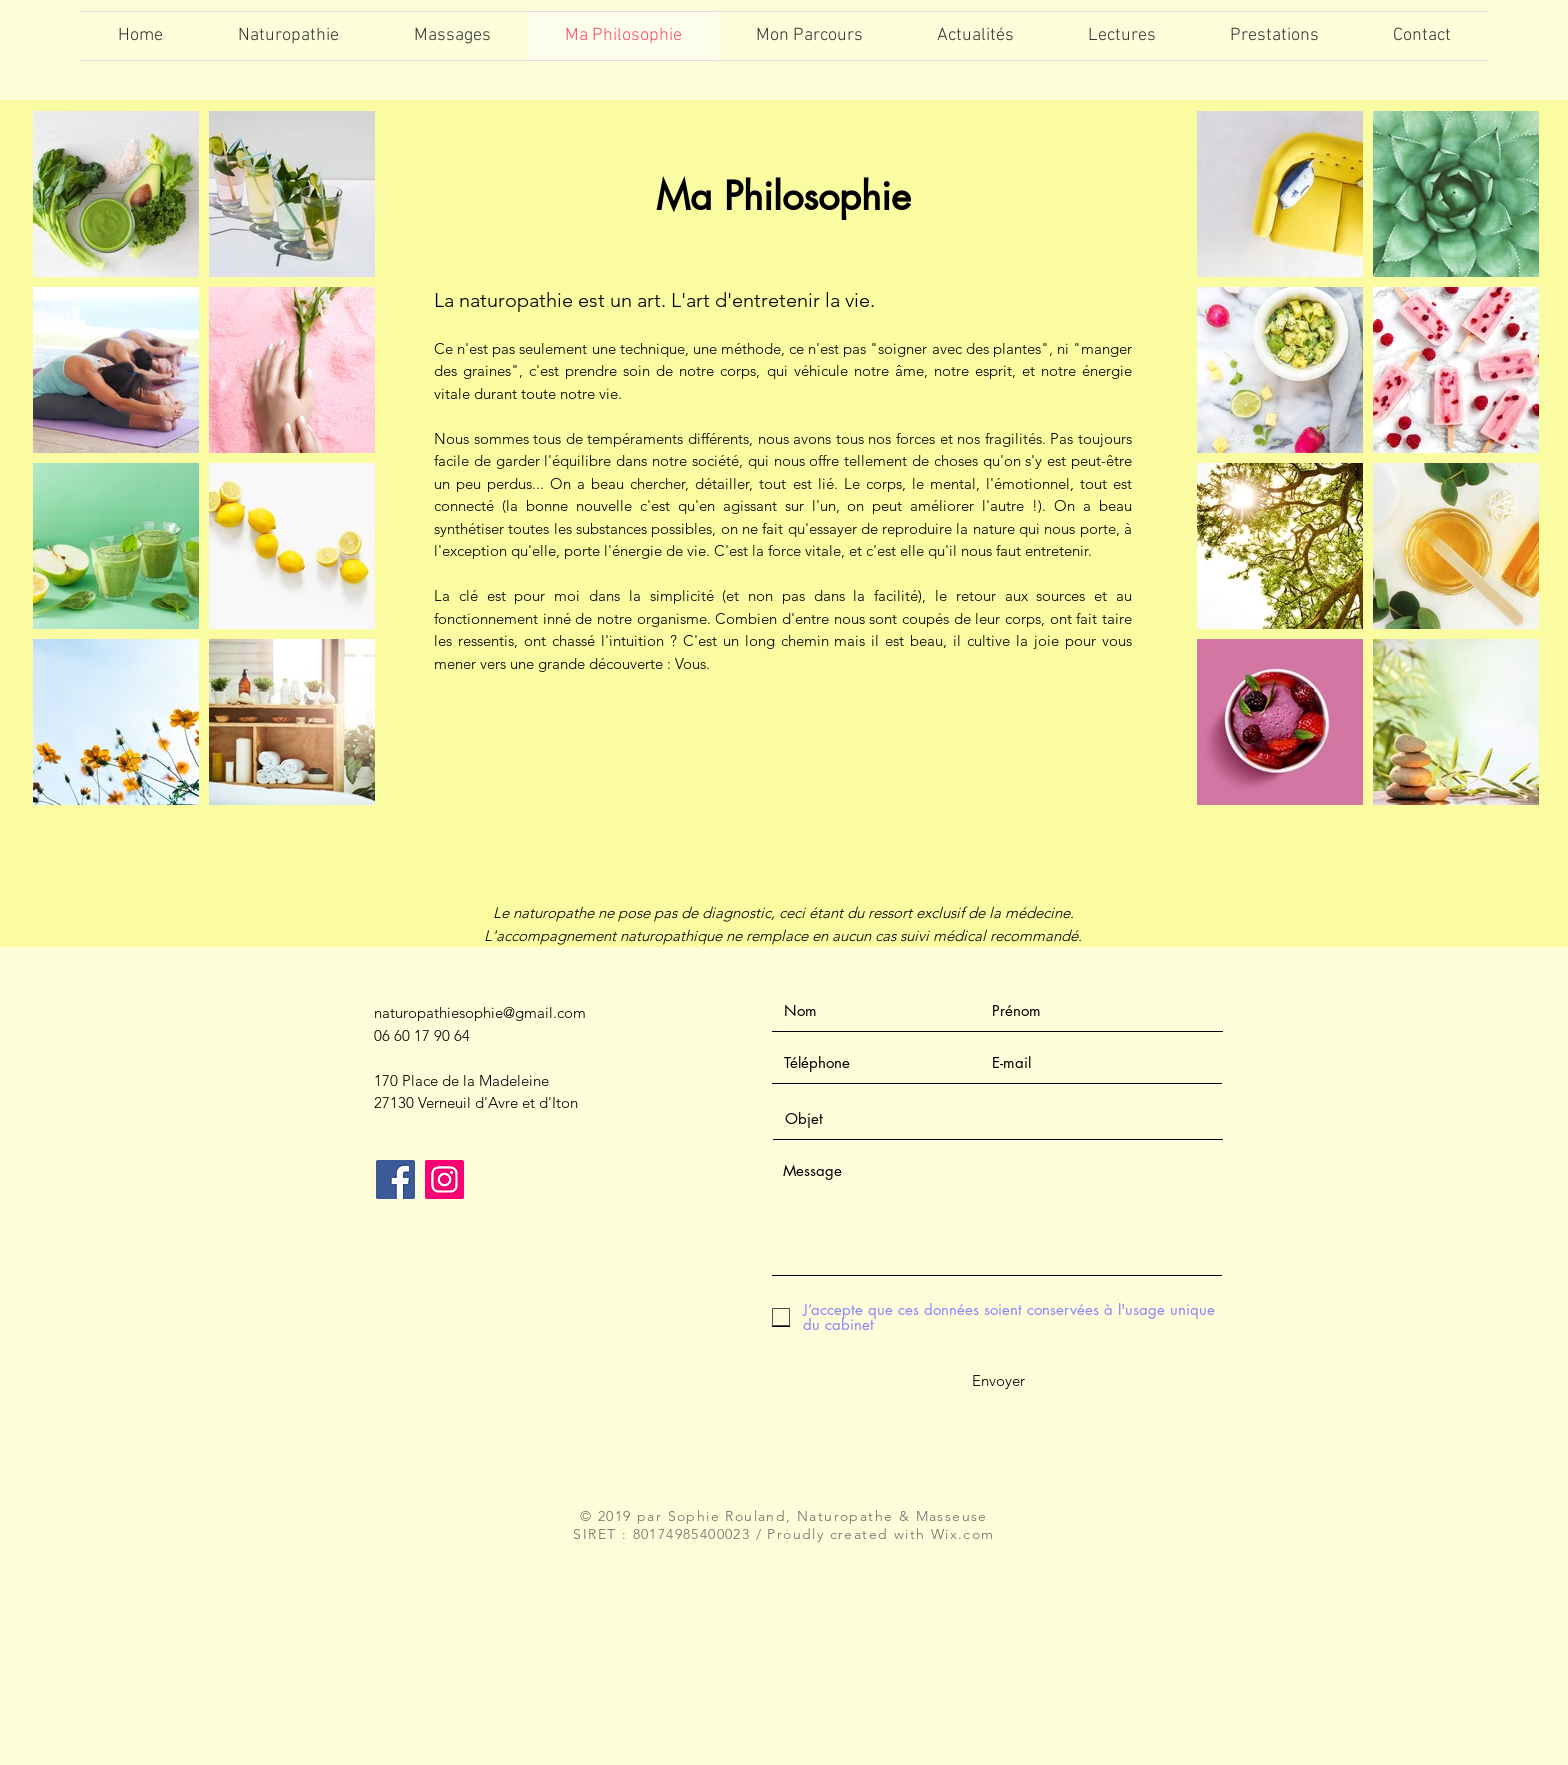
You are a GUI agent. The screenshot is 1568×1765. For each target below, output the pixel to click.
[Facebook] (395, 1179)
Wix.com (963, 1534)
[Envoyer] (998, 1380)
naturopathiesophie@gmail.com (480, 1012)
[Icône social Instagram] (444, 1179)
